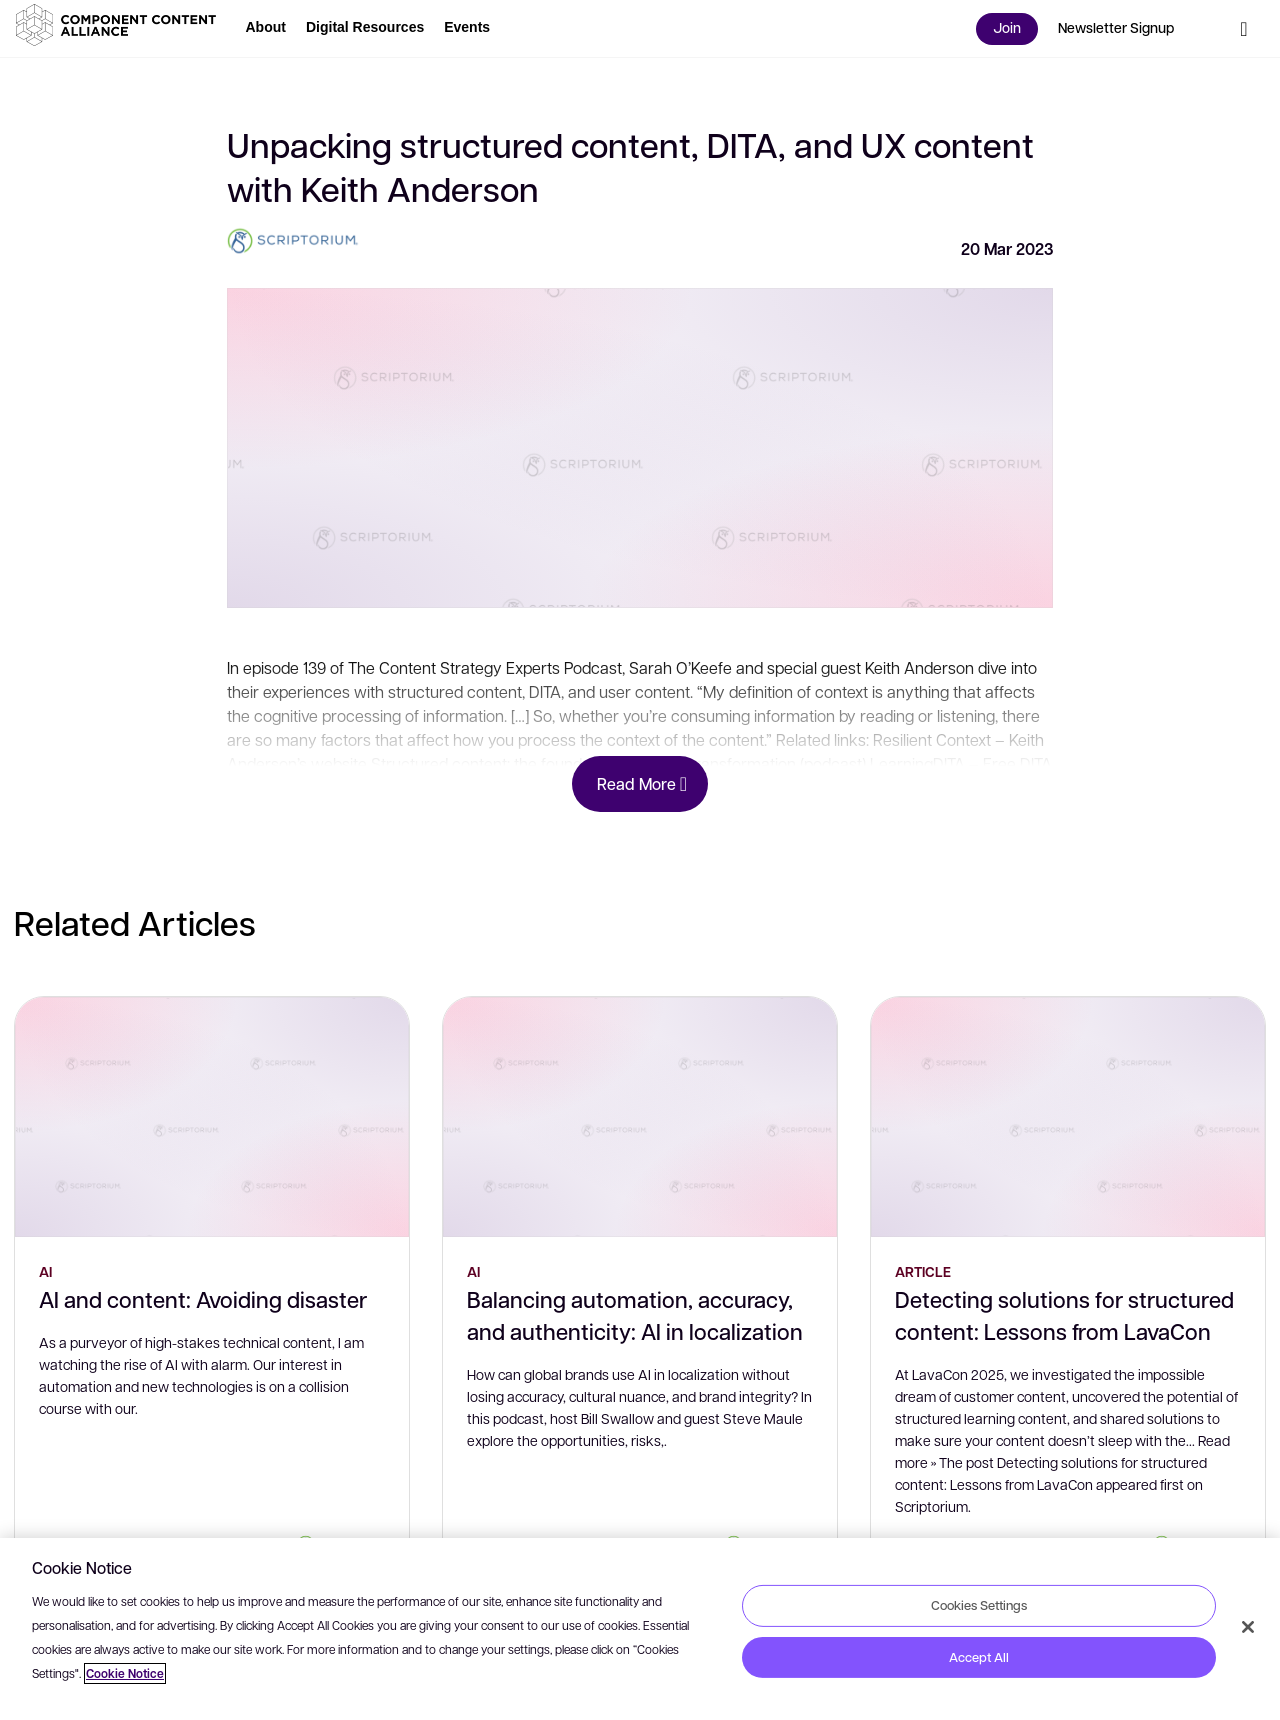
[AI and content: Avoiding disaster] (212, 1117)
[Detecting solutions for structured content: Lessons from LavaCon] (1068, 1117)
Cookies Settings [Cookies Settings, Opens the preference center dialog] (979, 1605)
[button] (120, 25)
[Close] (1248, 1627)
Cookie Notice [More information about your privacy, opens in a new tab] (125, 1673)
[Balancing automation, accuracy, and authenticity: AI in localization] (640, 1117)
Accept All (979, 1657)
